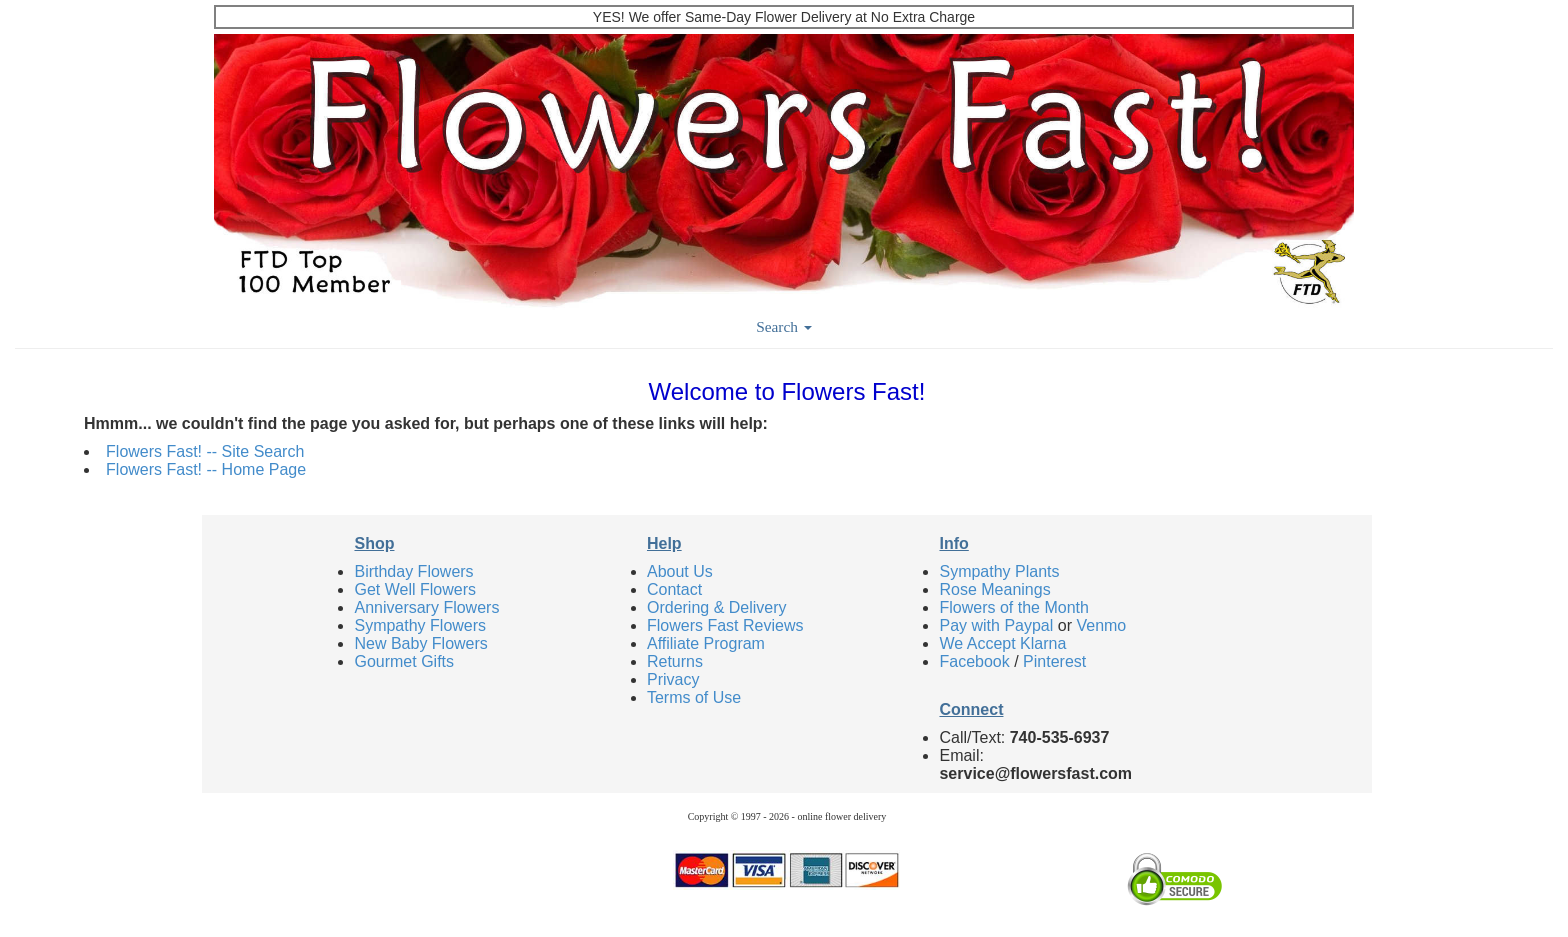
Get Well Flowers (415, 589)
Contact (674, 589)
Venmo (1101, 625)
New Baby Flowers (420, 643)
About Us (680, 571)
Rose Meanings (994, 589)
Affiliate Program (706, 643)
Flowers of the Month (1013, 607)
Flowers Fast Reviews (725, 625)
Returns (675, 661)
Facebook (974, 661)
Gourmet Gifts (404, 661)
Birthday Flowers (413, 571)
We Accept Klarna (1002, 643)
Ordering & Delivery (717, 607)
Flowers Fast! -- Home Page (206, 469)
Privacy (673, 679)
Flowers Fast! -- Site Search (205, 451)
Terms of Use (694, 697)
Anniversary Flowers (426, 607)
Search (784, 326)
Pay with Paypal (996, 625)
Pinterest (1054, 661)
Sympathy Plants (999, 571)
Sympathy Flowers (420, 625)
